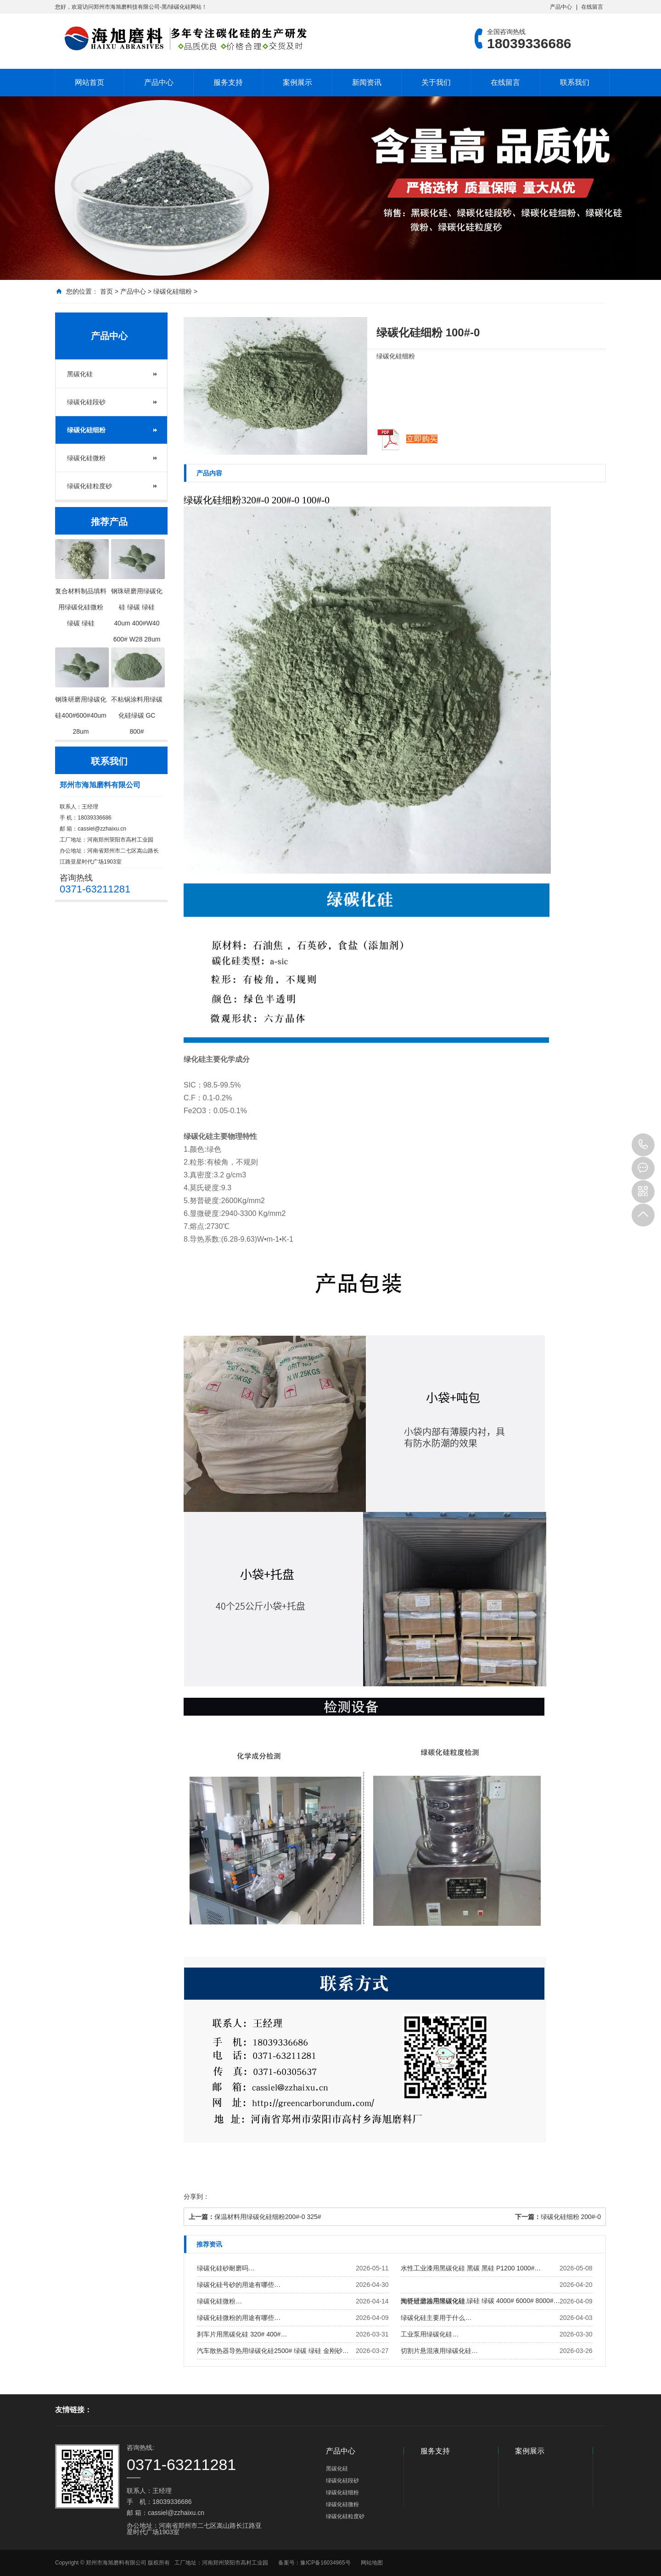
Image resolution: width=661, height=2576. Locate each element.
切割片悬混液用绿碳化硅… (439, 2350)
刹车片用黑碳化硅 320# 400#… (242, 2334)
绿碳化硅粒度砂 (89, 486)
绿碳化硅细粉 (172, 291)
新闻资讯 (366, 82)
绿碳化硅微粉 (86, 458)
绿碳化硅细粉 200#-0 (571, 2216)
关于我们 (436, 82)
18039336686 (643, 1144)
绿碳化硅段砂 (86, 402)
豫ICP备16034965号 (325, 2562)
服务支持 (228, 82)
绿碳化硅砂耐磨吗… (226, 2268)
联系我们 (574, 82)
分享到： (196, 2196)
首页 (106, 291)
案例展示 (297, 82)
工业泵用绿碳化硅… (430, 2334)
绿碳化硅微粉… (219, 2301)
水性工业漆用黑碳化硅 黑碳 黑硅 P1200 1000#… (471, 2268)
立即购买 (421, 439)
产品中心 (561, 7)
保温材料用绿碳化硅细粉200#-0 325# (267, 2216)
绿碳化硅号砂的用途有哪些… (238, 2284)
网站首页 (89, 82)
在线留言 (592, 7)
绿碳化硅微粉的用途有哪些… (238, 2317)
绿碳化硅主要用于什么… (436, 2317)
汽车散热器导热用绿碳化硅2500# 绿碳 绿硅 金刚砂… (273, 2350)
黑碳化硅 (80, 374)
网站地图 (372, 2562)
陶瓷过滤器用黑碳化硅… (436, 2301)
